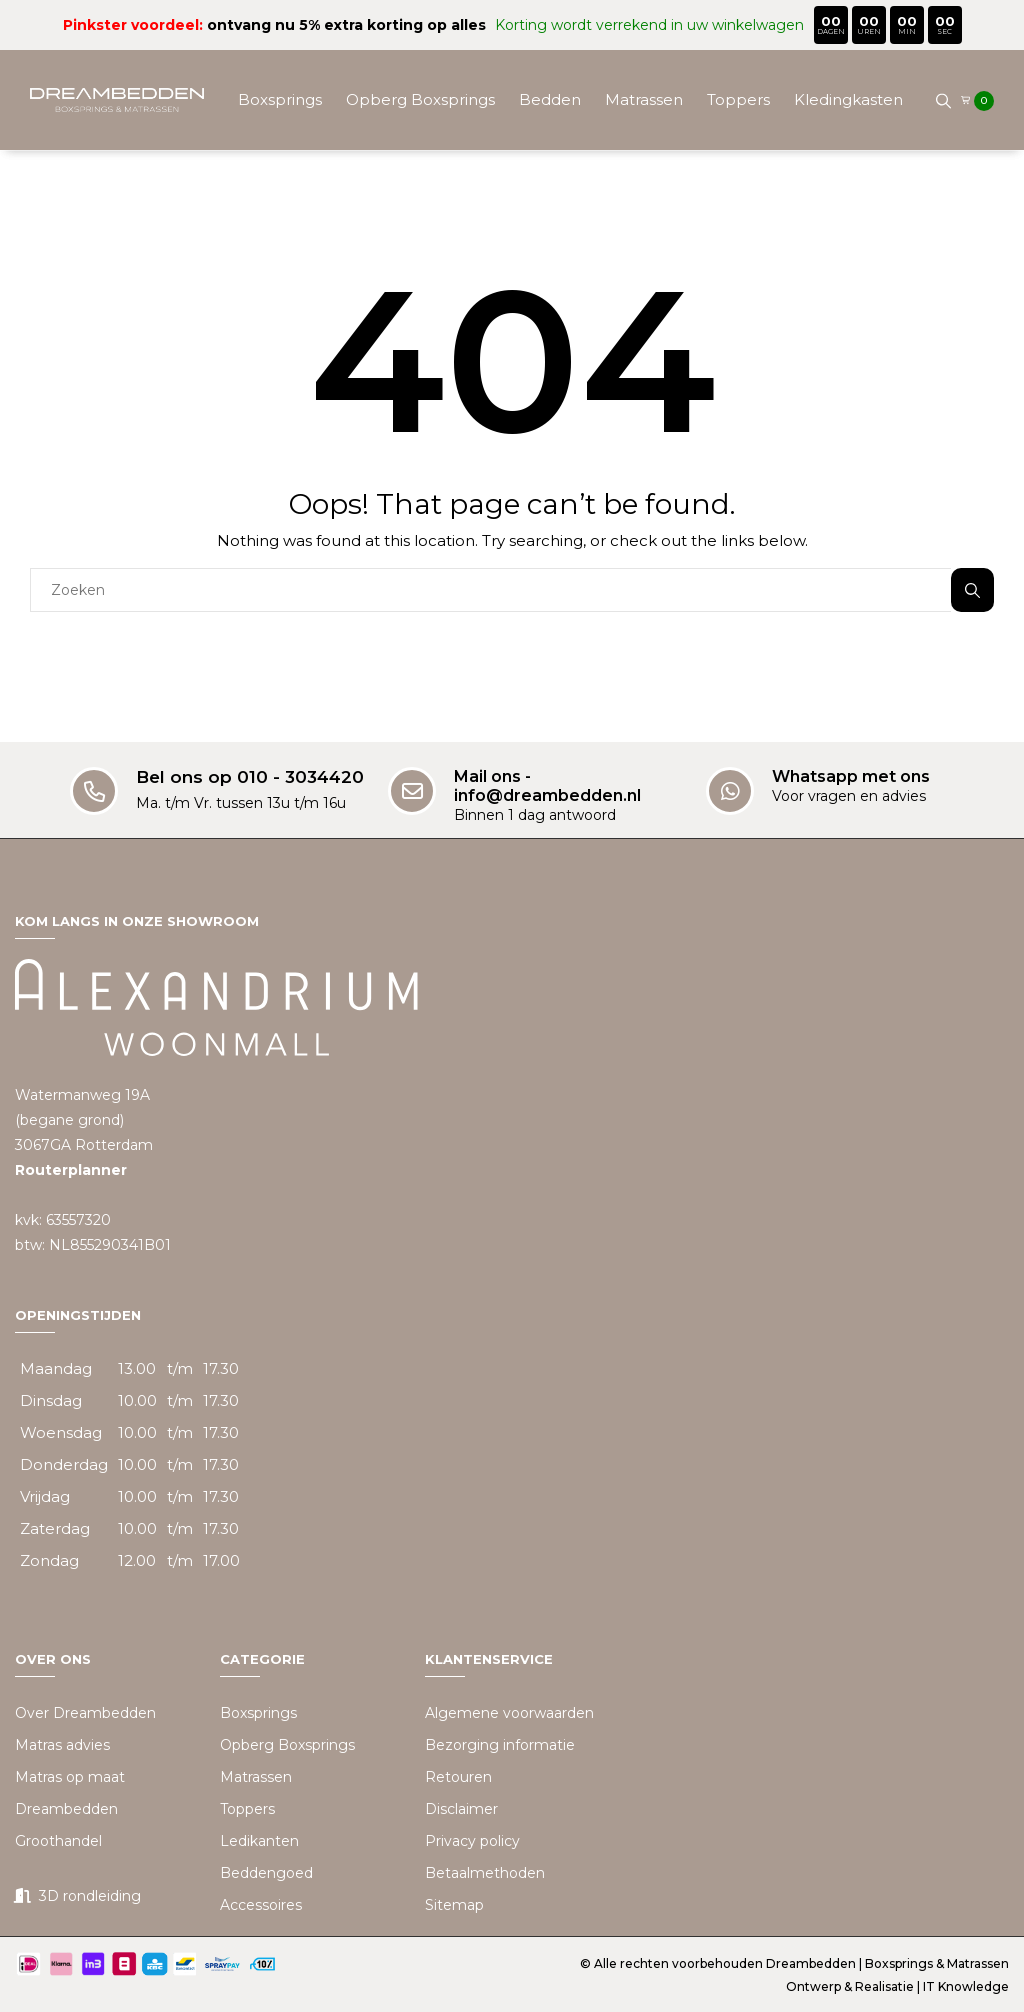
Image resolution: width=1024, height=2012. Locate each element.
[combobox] (490, 590)
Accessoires (633, 199)
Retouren (458, 1777)
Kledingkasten (848, 99)
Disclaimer (461, 1809)
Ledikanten (259, 1841)
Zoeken (972, 590)
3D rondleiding (90, 1896)
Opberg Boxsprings (420, 99)
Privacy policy (472, 1841)
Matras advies (62, 1745)
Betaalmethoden (485, 1873)
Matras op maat (70, 1777)
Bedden (550, 99)
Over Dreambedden (85, 1713)
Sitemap (454, 1905)
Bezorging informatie (500, 1745)
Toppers (738, 99)
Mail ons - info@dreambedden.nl (547, 786)
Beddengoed (514, 199)
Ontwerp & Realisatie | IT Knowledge (897, 1986)
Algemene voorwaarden (509, 1713)
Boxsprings (280, 99)
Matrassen (644, 99)
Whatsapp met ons (851, 776)
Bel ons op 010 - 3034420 (250, 777)
